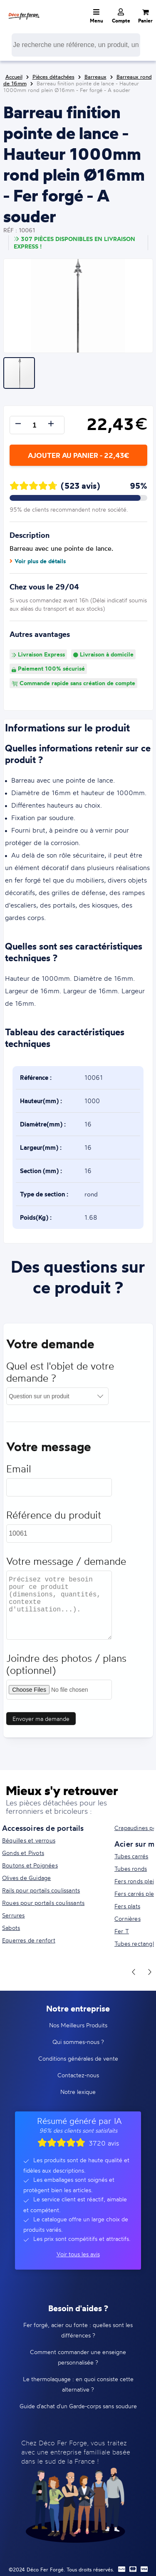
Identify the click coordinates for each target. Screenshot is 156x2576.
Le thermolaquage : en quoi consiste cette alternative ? (78, 2384)
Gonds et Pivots (23, 1852)
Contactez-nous (78, 2075)
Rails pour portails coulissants (41, 1890)
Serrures (13, 1915)
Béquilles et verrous (28, 1840)
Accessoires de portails (43, 1828)
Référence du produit (53, 1518)
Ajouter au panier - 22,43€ (78, 455)
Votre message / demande (66, 1564)
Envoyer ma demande (40, 1721)
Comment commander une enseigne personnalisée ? (78, 2357)
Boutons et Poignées (30, 1865)
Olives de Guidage (26, 1877)
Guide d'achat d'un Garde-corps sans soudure (78, 2405)
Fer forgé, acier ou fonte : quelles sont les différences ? (78, 2330)
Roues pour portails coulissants (43, 1902)
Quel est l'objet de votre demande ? (60, 1375)
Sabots (11, 1927)
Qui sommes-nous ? (78, 2041)
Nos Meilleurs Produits (78, 2025)
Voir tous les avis (78, 2254)
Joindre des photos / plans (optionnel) (66, 1667)
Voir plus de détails (38, 561)
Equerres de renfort (28, 1940)
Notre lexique (78, 2091)
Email (18, 1471)
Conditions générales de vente (78, 2058)
